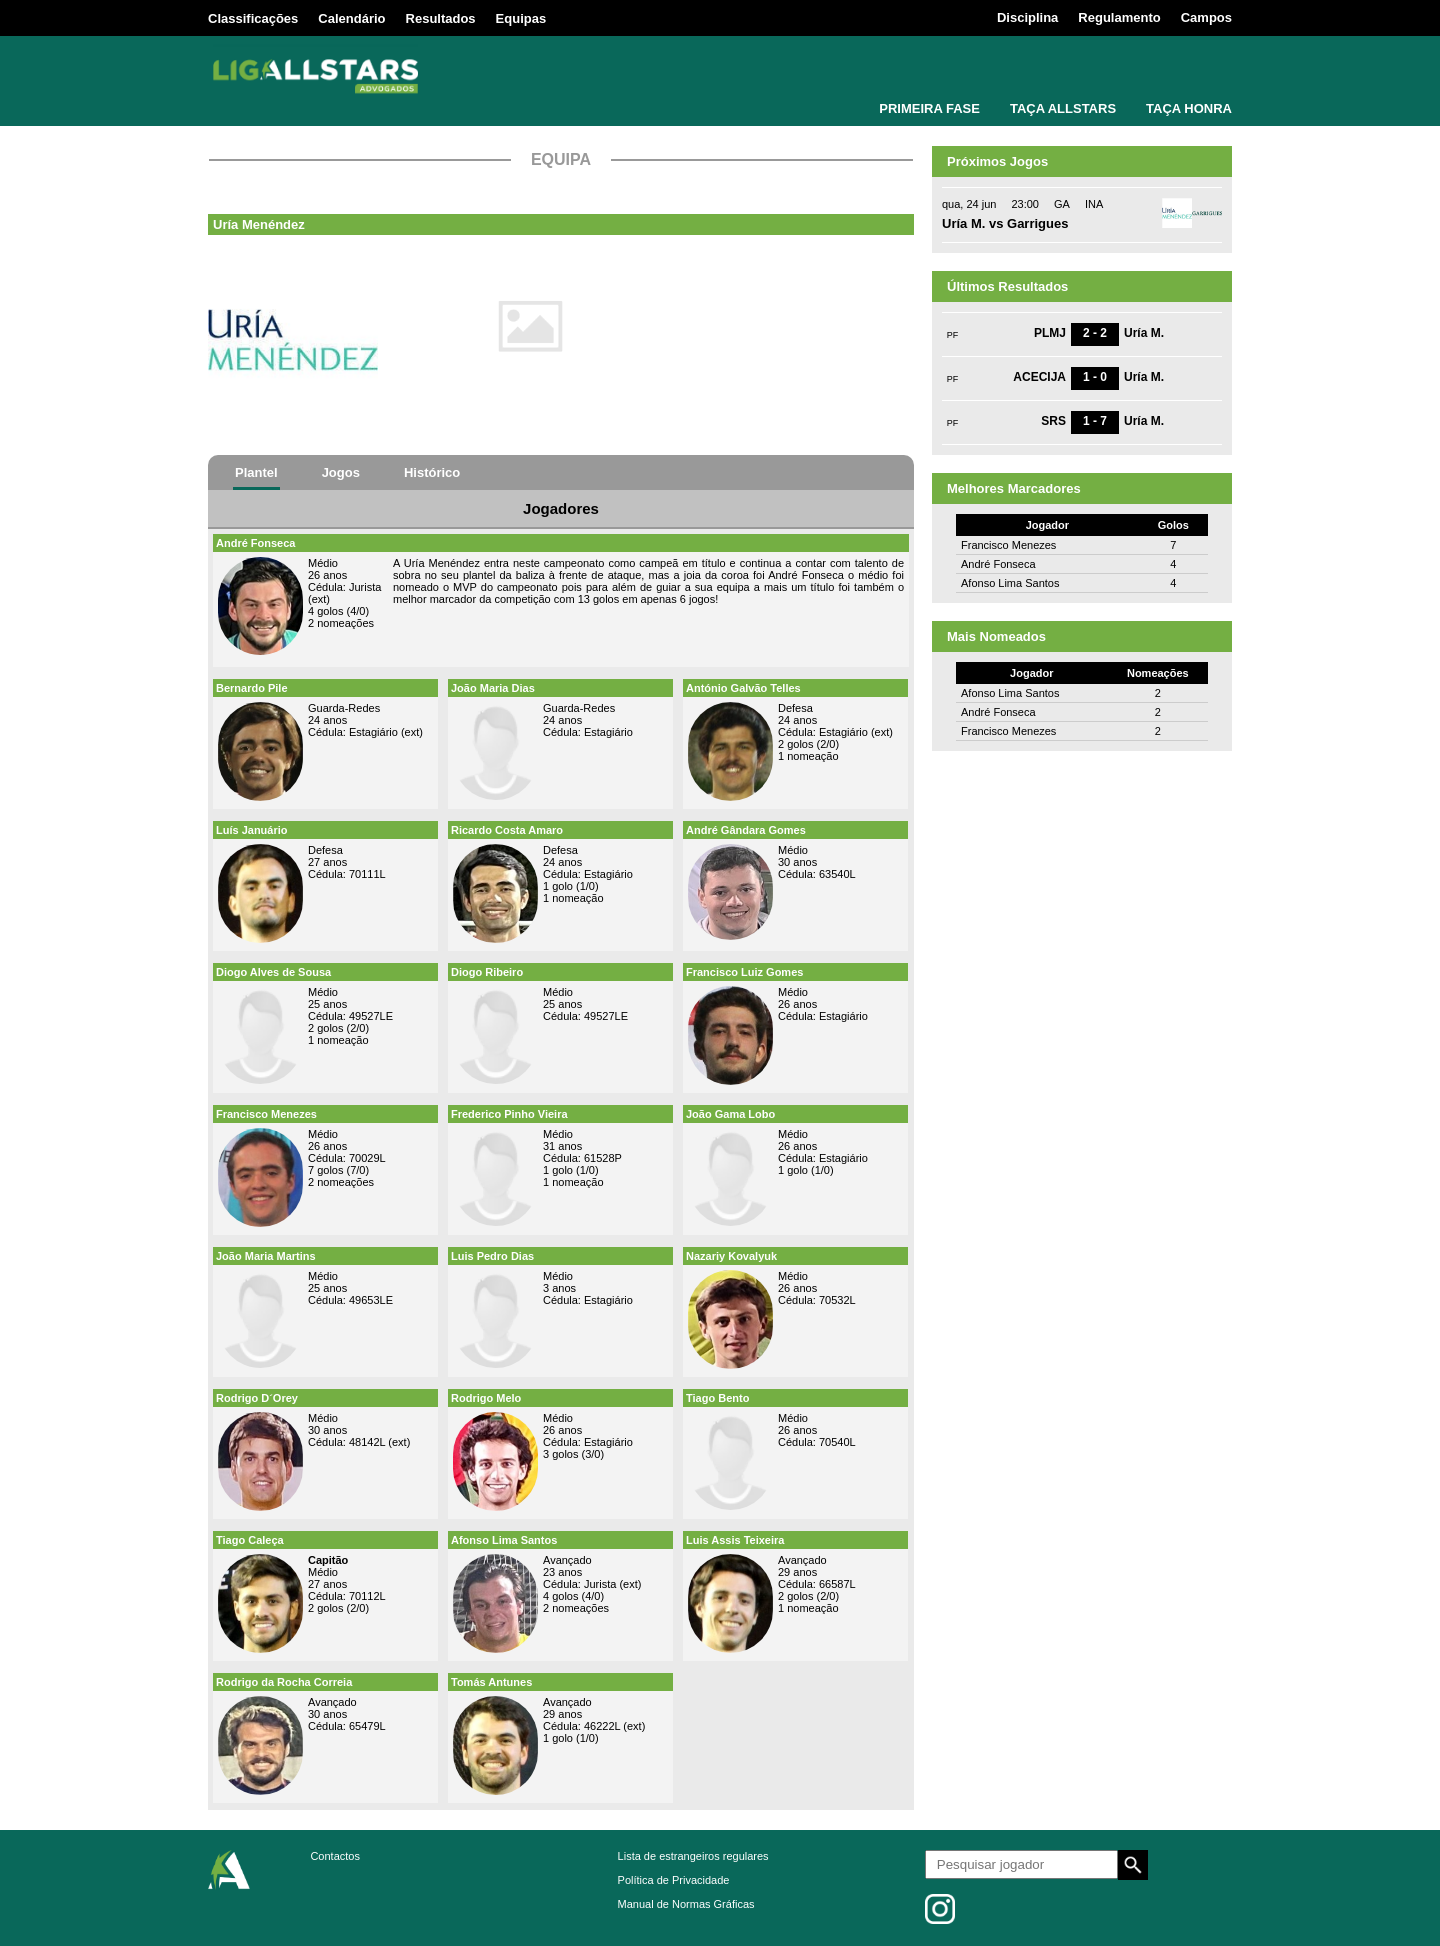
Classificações (253, 18)
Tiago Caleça (250, 1540)
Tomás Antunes (491, 1682)
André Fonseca (255, 543)
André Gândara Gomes (746, 830)
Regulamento (1119, 17)
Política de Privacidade (674, 1880)
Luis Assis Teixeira (735, 1540)
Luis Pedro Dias (492, 1256)
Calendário (351, 18)
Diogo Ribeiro (487, 972)
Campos (1206, 17)
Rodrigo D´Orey (257, 1398)
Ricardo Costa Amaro (507, 830)
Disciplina (1027, 17)
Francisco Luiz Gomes (744, 972)
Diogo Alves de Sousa (273, 972)
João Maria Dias (493, 688)
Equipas (521, 18)
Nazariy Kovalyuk (731, 1256)
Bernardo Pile (252, 688)
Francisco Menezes (266, 1114)
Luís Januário (252, 830)
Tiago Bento (717, 1398)
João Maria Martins (266, 1256)
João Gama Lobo (730, 1114)
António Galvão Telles (743, 688)
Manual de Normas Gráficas (686, 1904)
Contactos (335, 1856)
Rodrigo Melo (486, 1398)
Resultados (441, 18)
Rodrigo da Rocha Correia (284, 1682)
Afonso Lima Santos (504, 1540)
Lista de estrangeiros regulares (693, 1856)
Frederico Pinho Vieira (509, 1114)
